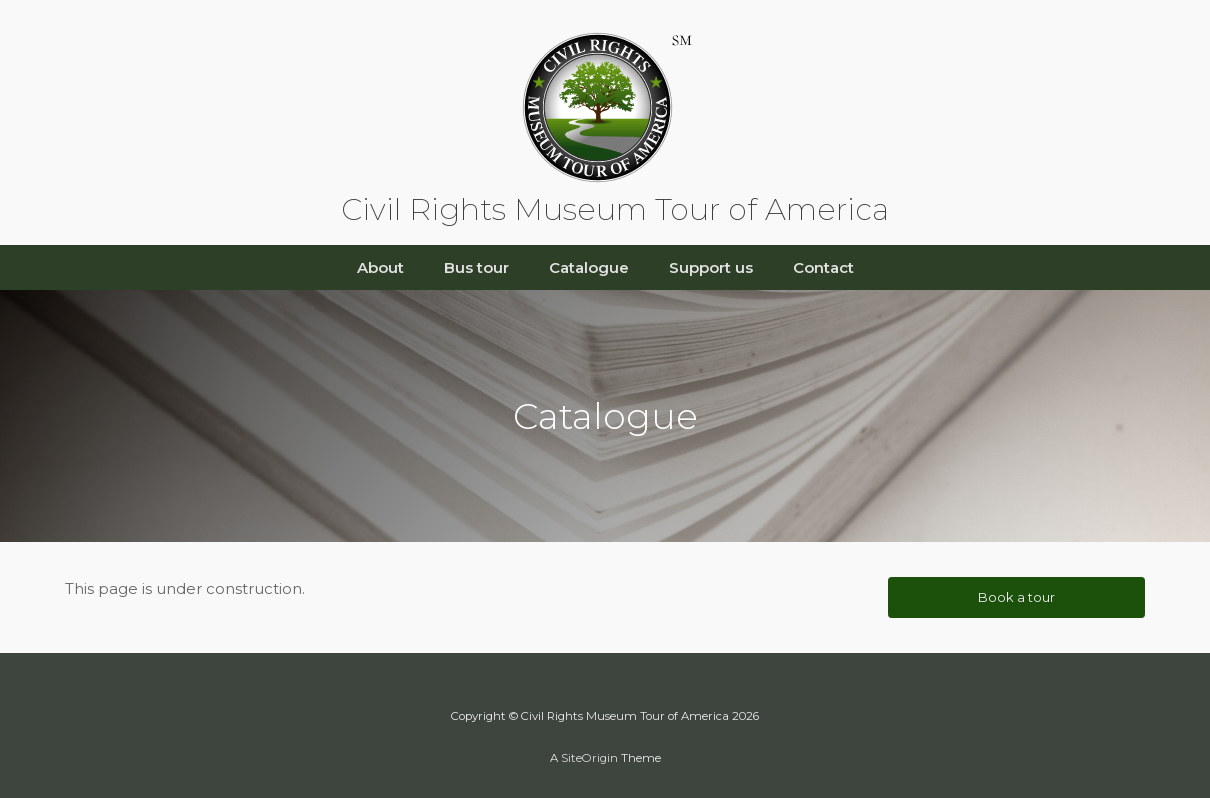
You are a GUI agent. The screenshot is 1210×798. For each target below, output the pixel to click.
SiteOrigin (589, 758)
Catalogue (589, 267)
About (380, 267)
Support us (711, 267)
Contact (823, 267)
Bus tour (476, 267)
